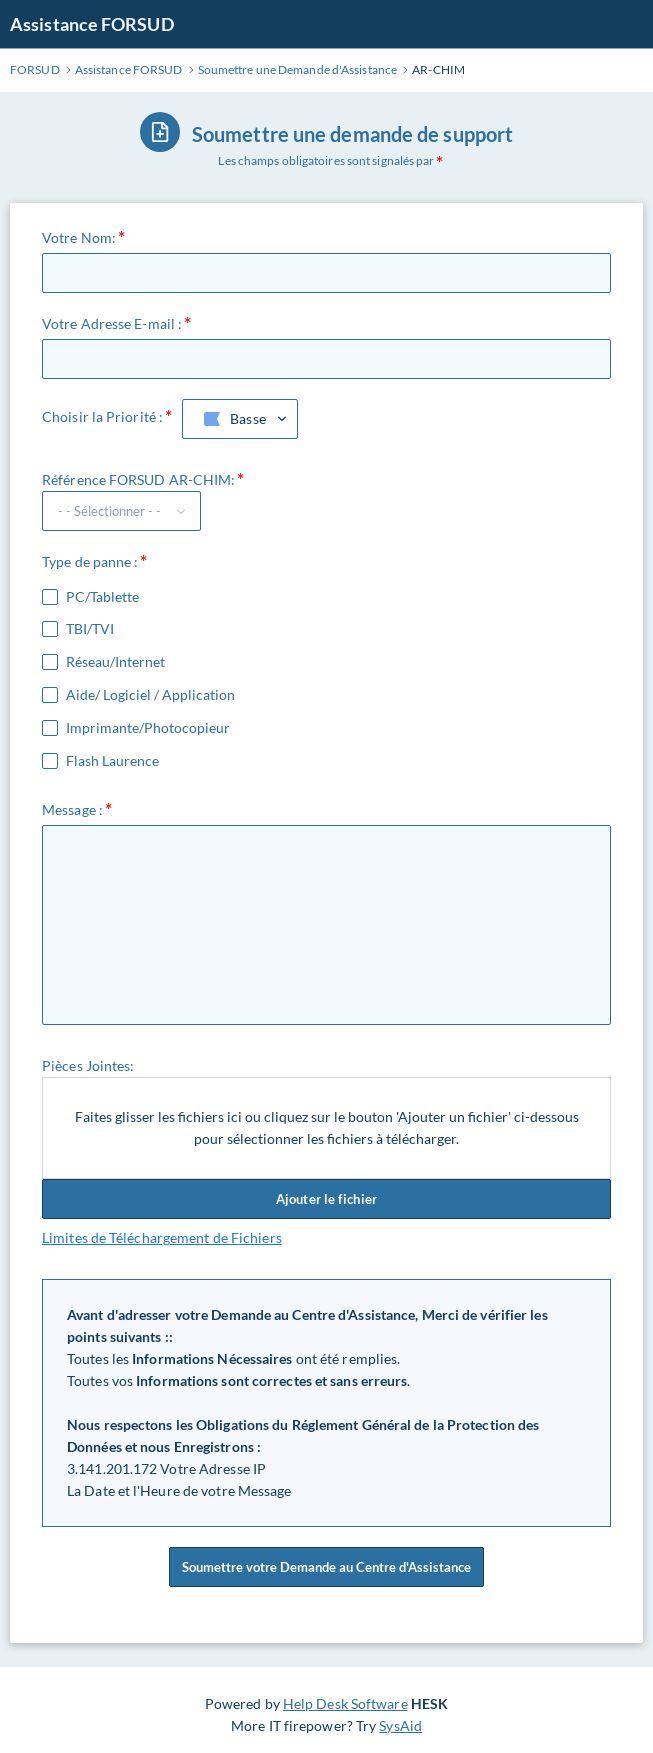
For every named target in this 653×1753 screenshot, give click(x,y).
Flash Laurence (112, 761)
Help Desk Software (345, 1703)
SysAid (400, 1725)
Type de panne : (90, 561)
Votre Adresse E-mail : (112, 323)
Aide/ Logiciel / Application (150, 695)
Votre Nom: (79, 237)
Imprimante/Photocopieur (148, 728)
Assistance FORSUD (92, 24)
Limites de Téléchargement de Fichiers (162, 1237)
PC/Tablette (102, 597)
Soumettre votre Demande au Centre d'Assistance (326, 1567)
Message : (72, 809)
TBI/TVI (90, 629)
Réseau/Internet (115, 662)
